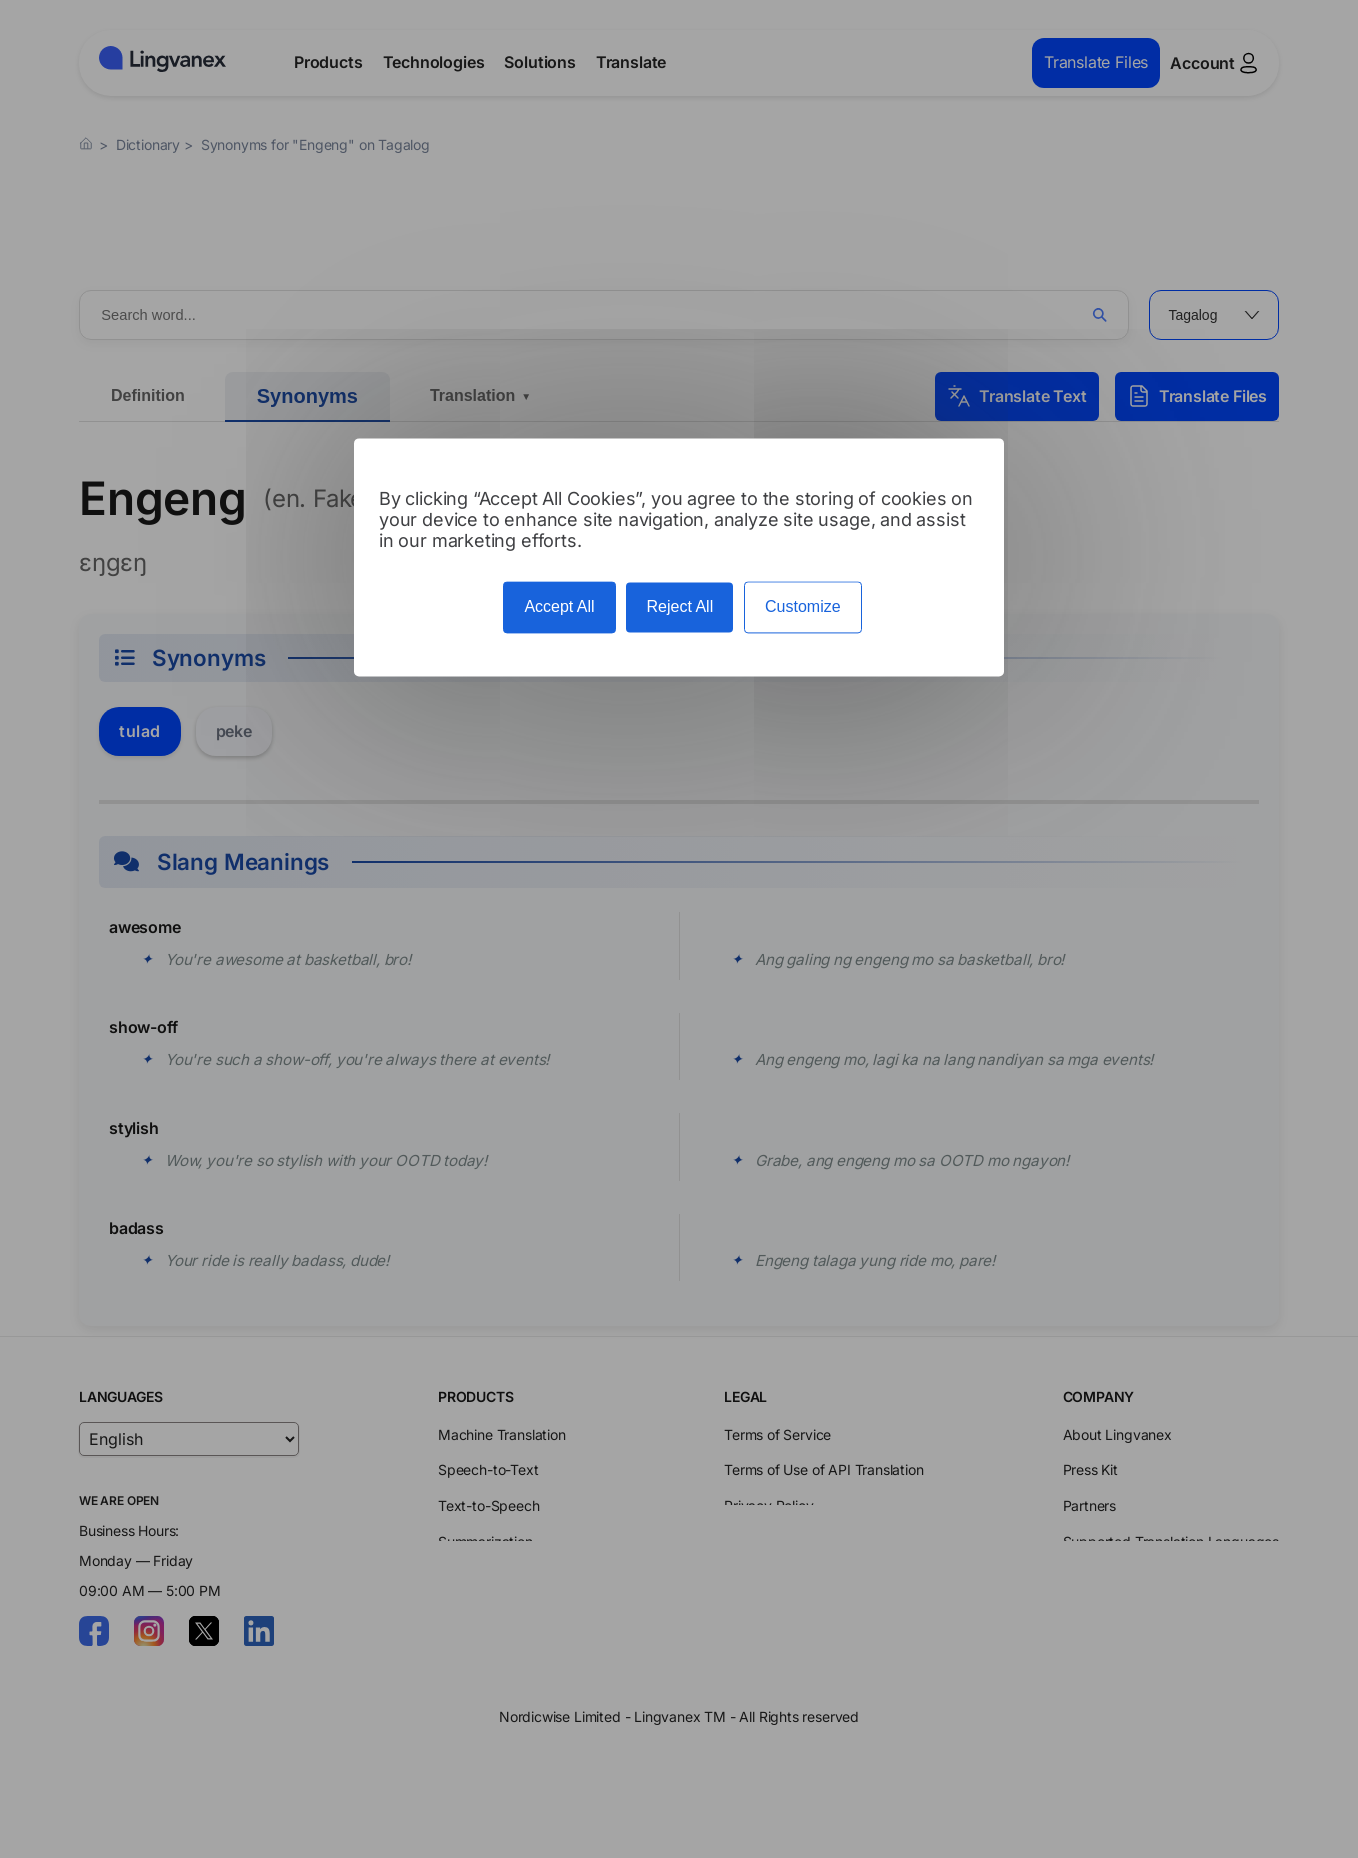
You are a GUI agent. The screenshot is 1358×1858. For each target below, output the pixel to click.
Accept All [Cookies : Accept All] (559, 607)
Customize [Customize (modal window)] (803, 607)
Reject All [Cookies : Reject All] (679, 607)
